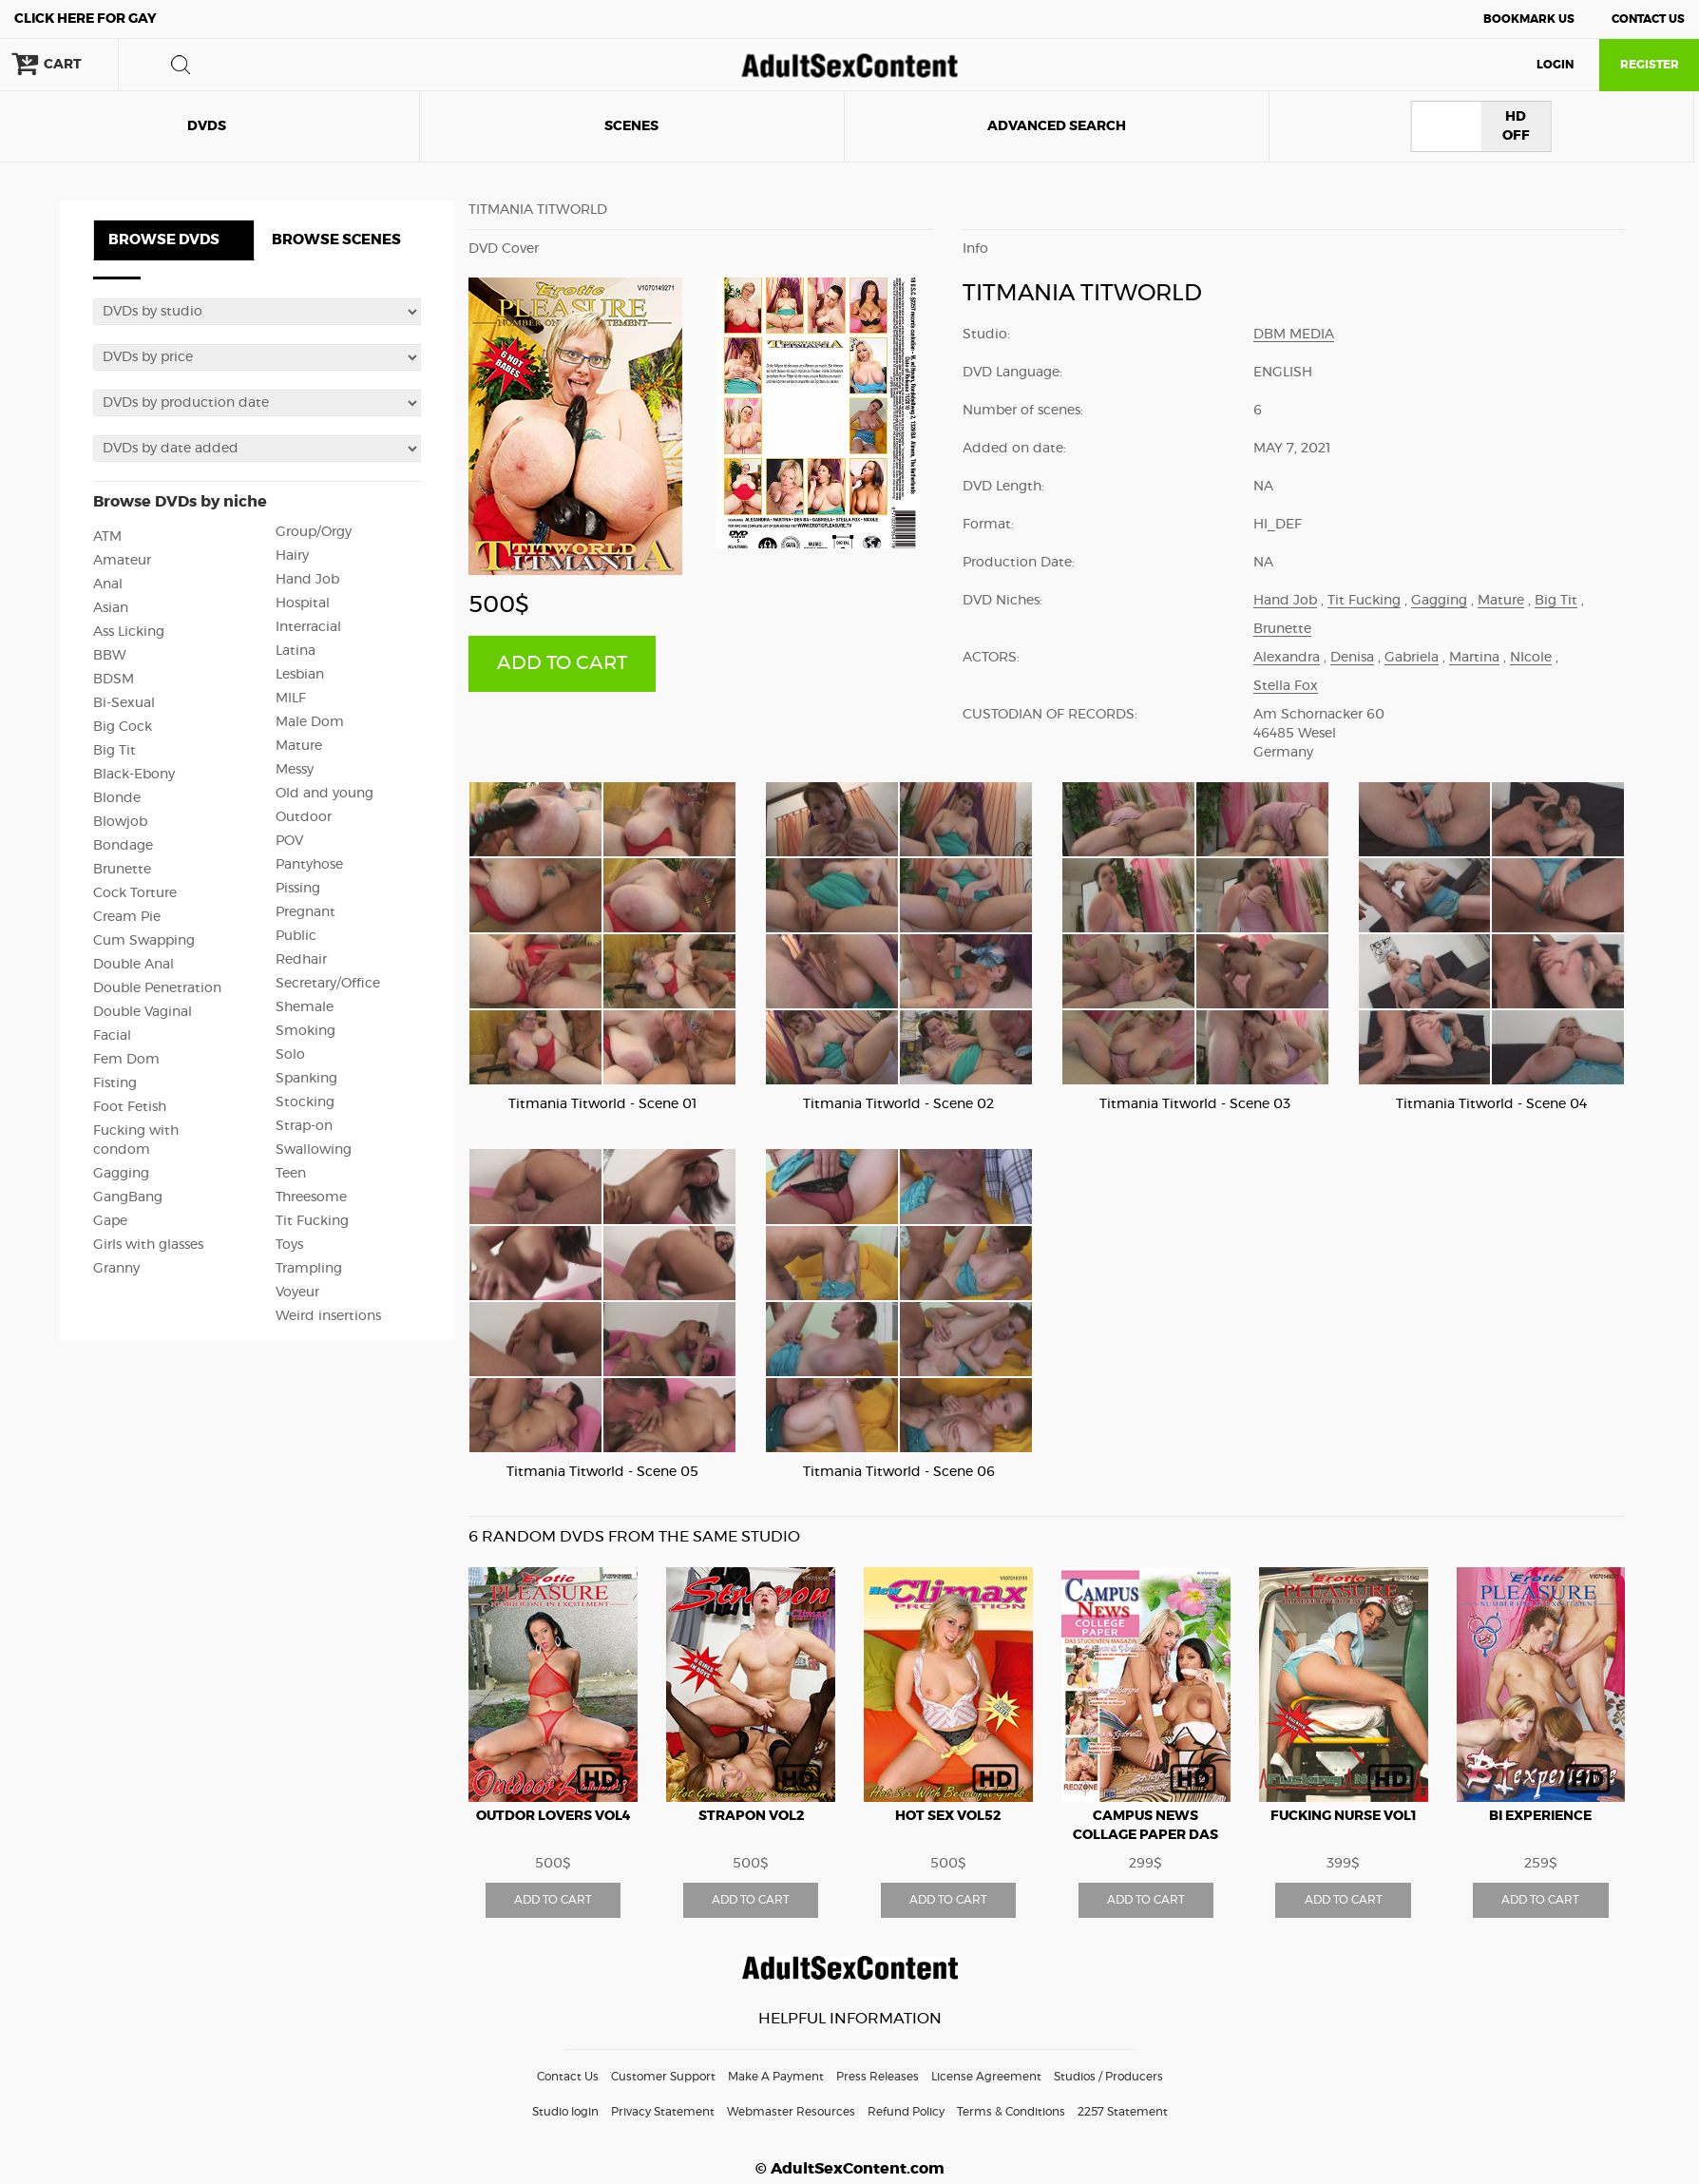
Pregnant (305, 912)
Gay (85, 19)
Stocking (305, 1102)
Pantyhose (309, 865)
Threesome (311, 1197)
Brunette (122, 869)
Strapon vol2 (751, 1816)
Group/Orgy (314, 532)
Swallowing (314, 1150)
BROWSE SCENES (336, 240)
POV (289, 841)
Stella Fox (1285, 686)
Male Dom (310, 722)
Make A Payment (776, 2076)
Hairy (292, 556)
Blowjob (120, 822)
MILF (291, 698)
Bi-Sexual (124, 703)
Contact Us (1648, 19)
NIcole (1531, 657)
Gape (110, 1221)
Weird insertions (328, 1316)
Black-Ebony (134, 774)
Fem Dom (126, 1059)
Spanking (306, 1078)
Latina (295, 651)
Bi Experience (1540, 1816)
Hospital (303, 603)
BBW (109, 655)
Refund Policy (906, 2111)
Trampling (309, 1268)
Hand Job (307, 579)
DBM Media (1293, 334)
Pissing (298, 888)
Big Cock (122, 727)
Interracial (308, 627)
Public (296, 936)
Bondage (123, 846)
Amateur (122, 560)
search (180, 64)
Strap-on (304, 1126)
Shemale (305, 1007)
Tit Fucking (312, 1221)
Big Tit (114, 750)
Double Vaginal (142, 1012)
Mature (299, 746)
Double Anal (133, 964)
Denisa (1352, 657)
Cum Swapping (144, 941)
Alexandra (1286, 657)
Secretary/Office (328, 983)
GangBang (127, 1197)
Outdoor (304, 817)
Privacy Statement (663, 2111)
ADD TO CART (562, 663)
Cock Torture (135, 893)
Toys (289, 1245)
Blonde (117, 798)
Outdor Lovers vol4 (553, 1816)
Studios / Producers (1108, 2076)
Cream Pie (127, 917)
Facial (112, 1036)
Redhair (301, 960)
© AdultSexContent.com (850, 2168)
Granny (116, 1268)
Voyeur (297, 1292)
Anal (108, 584)
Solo (290, 1055)
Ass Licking (128, 632)
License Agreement (986, 2076)
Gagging (121, 1173)
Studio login (565, 2111)
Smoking (305, 1031)
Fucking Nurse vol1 (1343, 1816)
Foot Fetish (129, 1107)
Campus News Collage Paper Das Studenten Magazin (1146, 1835)
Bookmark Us (1529, 19)
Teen (291, 1173)
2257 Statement (1123, 2111)
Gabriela (1411, 657)
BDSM (113, 679)
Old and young (324, 793)
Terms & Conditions (1011, 2111)
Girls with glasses (148, 1245)
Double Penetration (157, 988)
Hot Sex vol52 (948, 1816)
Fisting (115, 1083)
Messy (295, 769)
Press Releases (877, 2076)
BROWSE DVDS (164, 240)
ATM (107, 537)
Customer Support (663, 2076)
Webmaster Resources (791, 2111)
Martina (1474, 657)
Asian (110, 608)
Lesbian (300, 674)
